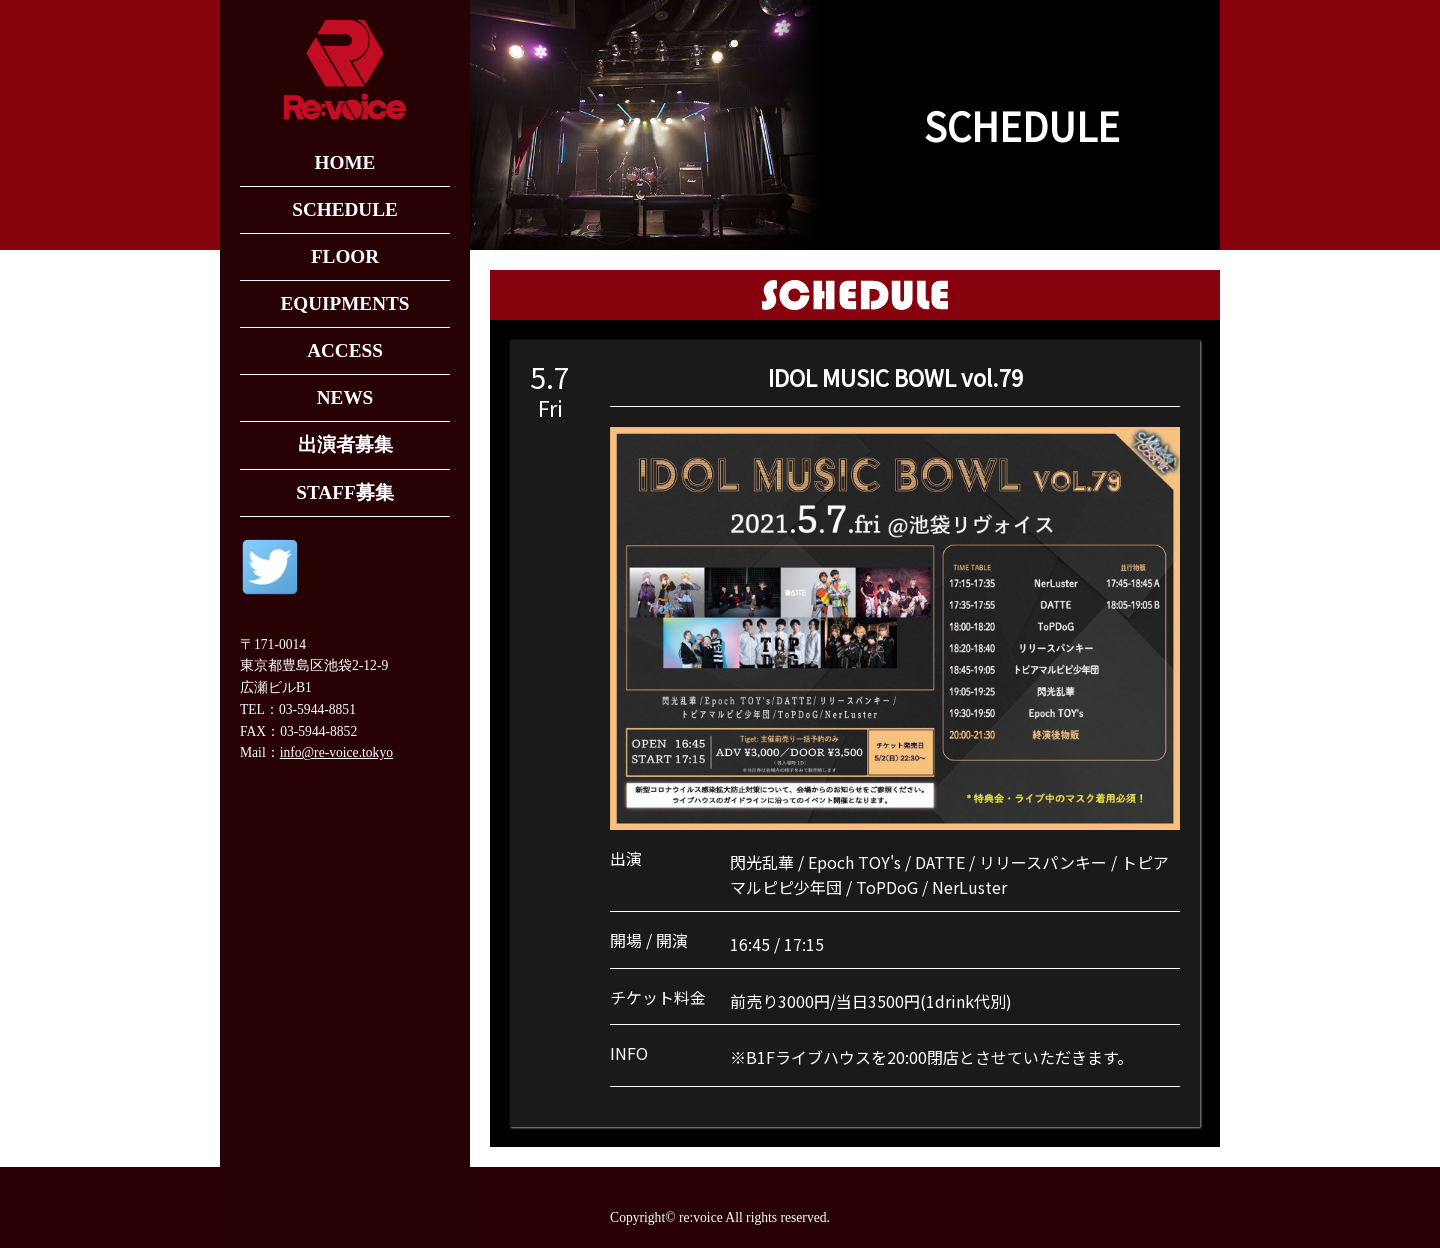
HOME (345, 162)
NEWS (345, 397)
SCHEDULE (345, 209)
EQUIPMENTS (344, 303)
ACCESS (345, 350)
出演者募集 (345, 444)
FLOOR (345, 256)
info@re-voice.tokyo (336, 752)
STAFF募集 (344, 492)
